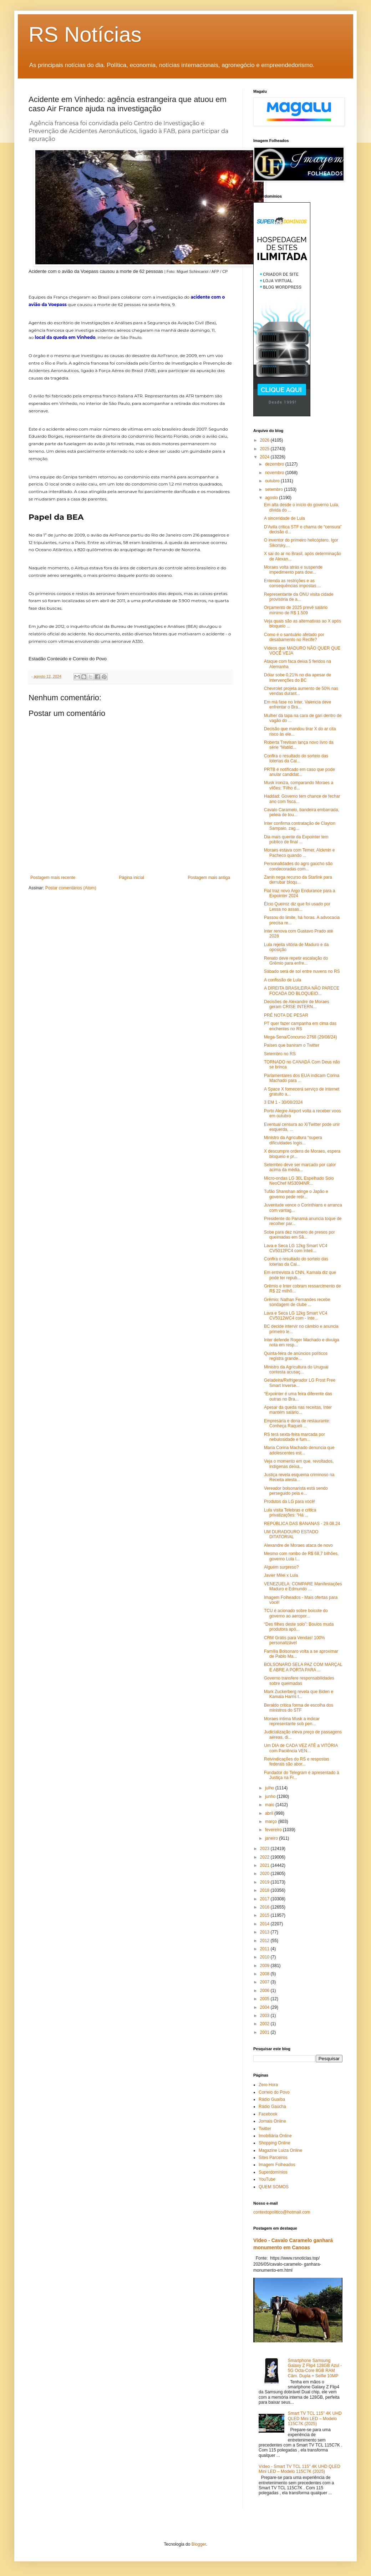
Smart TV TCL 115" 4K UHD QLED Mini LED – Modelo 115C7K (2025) (315, 2418)
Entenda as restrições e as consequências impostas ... (292, 583)
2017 (265, 1898)
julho (270, 1787)
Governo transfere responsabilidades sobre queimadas (299, 1681)
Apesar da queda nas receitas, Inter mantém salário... (298, 1410)
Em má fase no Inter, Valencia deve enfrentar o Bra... (297, 705)
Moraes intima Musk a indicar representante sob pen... (292, 1721)
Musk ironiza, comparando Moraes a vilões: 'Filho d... (298, 785)
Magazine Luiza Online (280, 2150)
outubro (273, 480)
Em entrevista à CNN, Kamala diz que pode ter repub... (300, 1275)
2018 (265, 1890)
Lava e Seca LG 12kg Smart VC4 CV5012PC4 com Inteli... (295, 1248)
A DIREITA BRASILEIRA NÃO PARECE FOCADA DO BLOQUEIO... (301, 991)
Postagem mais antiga (209, 877)
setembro (274, 489)
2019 (265, 1882)
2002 (265, 2023)
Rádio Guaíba (272, 2099)
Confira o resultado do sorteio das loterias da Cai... (296, 758)
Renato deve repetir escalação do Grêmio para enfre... (296, 961)
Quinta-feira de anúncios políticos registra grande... (295, 1356)
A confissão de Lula (282, 979)
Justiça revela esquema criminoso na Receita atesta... (299, 1477)
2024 (265, 456)
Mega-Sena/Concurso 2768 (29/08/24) (300, 1037)
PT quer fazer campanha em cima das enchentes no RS (300, 1026)
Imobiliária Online (275, 2135)
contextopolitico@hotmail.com (281, 2212)
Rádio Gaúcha (272, 2106)
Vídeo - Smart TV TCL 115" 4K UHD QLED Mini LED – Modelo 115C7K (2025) (299, 2469)
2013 (265, 1932)
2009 (265, 1965)
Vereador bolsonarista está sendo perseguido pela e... (296, 1491)
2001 (265, 2032)
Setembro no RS (280, 1053)
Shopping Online (274, 2142)
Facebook (268, 2114)
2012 (265, 1940)
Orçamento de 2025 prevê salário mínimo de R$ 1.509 (295, 610)
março (271, 1821)
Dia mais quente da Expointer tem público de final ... (296, 839)
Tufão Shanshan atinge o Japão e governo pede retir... (296, 1194)
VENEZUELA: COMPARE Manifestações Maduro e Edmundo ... (303, 1586)
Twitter (265, 2128)
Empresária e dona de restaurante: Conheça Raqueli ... (297, 1423)
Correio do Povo (274, 2092)
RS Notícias (85, 34)
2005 (265, 1998)
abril (269, 1813)
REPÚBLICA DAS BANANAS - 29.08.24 (302, 1523)
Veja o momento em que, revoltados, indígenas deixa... (299, 1464)
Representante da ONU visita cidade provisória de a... (299, 597)
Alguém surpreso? (281, 1567)
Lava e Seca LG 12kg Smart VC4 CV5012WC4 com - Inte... (295, 1316)
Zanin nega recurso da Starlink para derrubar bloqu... (298, 880)
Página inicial (131, 877)
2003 (265, 2015)
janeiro (272, 1838)
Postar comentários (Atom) (70, 887)
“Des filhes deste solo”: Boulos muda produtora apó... (299, 1627)
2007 (265, 1982)
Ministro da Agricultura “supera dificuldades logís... (293, 1140)
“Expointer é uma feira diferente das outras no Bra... (298, 1396)
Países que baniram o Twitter (291, 1045)
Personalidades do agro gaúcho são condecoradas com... (298, 866)
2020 (265, 1873)
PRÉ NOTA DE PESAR (286, 1015)
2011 (265, 1948)
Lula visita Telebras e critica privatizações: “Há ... (290, 1513)
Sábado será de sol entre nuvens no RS (302, 971)
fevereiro (274, 1829)
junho (271, 1796)
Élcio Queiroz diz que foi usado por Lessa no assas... (297, 906)
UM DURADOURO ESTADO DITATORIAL (291, 1534)
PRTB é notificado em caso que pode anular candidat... (299, 772)
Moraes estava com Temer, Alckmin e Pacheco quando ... (299, 853)
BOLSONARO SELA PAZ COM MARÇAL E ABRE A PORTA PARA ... (303, 1667)
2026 (265, 440)
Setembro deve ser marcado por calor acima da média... (300, 1167)
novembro (275, 472)
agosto (272, 497)
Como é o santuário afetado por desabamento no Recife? (294, 637)
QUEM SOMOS (274, 2186)
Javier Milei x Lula (281, 1575)
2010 (265, 1957)
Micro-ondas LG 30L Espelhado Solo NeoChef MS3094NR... (299, 1181)
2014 (265, 1923)
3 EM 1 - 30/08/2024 (283, 1102)
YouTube (267, 2179)
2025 (265, 448)
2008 (265, 1973)
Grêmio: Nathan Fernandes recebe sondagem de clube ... (297, 1302)
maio (270, 1804)
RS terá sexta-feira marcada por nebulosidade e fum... (294, 1437)
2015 (265, 1915)
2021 (265, 1865)
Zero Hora (268, 2084)
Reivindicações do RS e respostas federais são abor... (296, 1762)
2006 (265, 1990)
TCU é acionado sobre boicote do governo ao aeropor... (296, 1613)
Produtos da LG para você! (289, 1501)
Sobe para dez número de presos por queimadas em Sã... (299, 1235)
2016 (265, 1907)
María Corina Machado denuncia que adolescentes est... (299, 1450)
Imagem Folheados (277, 2164)
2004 (265, 2007)
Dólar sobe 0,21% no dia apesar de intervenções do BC (297, 677)
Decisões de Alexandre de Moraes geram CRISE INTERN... (296, 1004)
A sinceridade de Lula (284, 518)
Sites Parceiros (273, 2157)
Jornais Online (272, 2121)
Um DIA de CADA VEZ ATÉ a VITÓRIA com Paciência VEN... (301, 1748)
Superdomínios (273, 2172)
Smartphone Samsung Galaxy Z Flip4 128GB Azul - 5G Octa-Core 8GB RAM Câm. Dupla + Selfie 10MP (315, 2368)
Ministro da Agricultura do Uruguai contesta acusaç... (296, 1370)
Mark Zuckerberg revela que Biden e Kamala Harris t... (298, 1694)
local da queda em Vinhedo (65, 337)
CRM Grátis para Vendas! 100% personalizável (294, 1640)
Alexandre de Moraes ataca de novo (298, 1545)
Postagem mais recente (52, 877)
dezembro (275, 464)
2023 (265, 1848)
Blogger (199, 2544)
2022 (265, 1857)
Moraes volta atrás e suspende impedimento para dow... (293, 570)
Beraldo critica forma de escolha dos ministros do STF (298, 1708)
